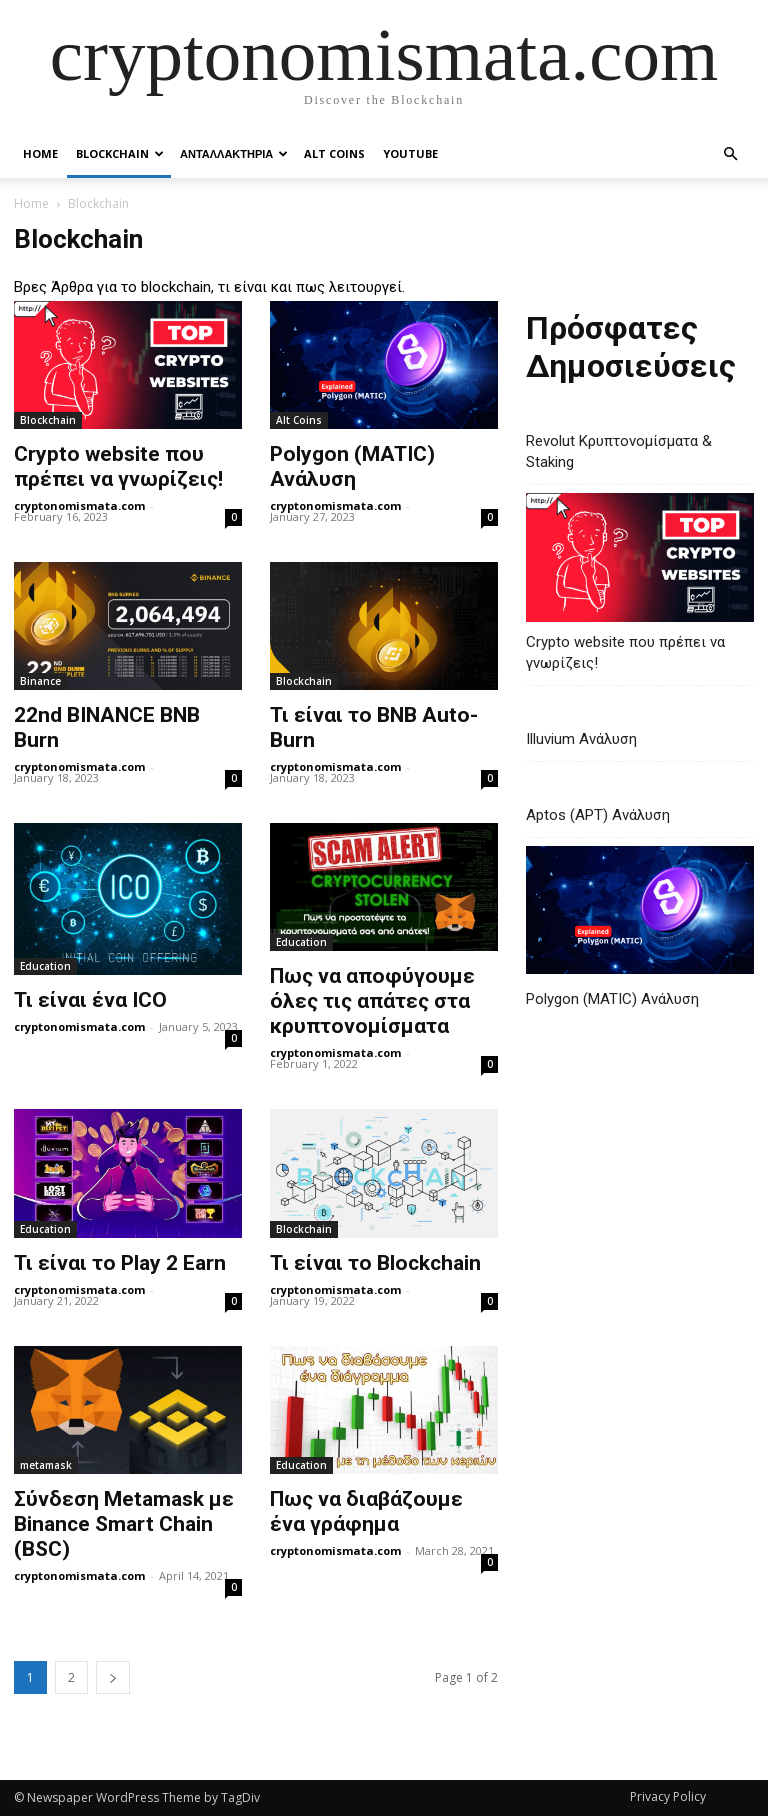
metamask (46, 1465)
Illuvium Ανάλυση (581, 739)
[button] (730, 154)
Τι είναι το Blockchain (375, 1263)
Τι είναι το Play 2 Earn (120, 1263)
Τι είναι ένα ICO (90, 1000)
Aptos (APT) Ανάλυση (598, 815)
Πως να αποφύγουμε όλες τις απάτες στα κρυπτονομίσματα (372, 1001)
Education (45, 966)
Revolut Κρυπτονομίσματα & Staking (619, 451)
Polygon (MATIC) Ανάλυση (352, 466)
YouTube (410, 153)
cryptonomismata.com (79, 505)
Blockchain (120, 153)
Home (40, 153)
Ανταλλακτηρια (234, 153)
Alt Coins (334, 153)
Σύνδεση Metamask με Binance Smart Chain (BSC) (124, 1524)
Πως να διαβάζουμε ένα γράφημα (366, 1511)
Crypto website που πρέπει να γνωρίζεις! (118, 466)
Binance (40, 681)
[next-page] (113, 1677)
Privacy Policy (668, 1796)
